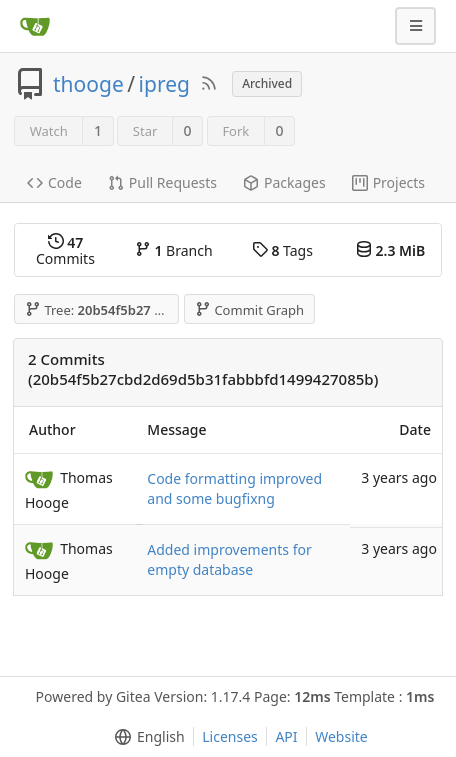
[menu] (145, 737)
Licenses (230, 736)
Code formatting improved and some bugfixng (234, 488)
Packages (284, 182)
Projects (388, 182)
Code (54, 182)
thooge (88, 84)
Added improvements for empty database (229, 559)
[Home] (35, 26)
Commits (65, 250)
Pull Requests (162, 182)
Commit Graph (249, 310)
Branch (174, 250)
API (286, 736)
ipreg (164, 84)
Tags (282, 250)
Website (341, 736)
